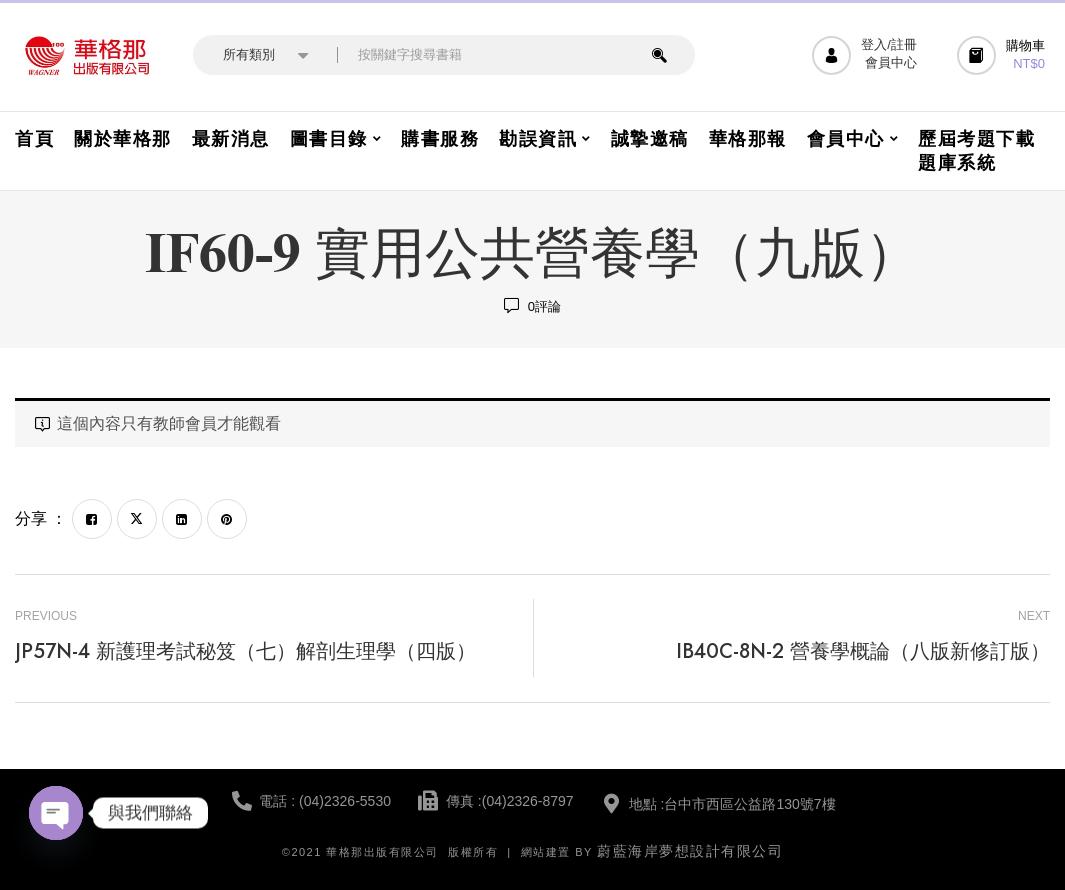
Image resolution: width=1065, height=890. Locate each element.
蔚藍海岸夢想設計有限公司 (690, 851)
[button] (1003, 55)
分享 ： (41, 518)
